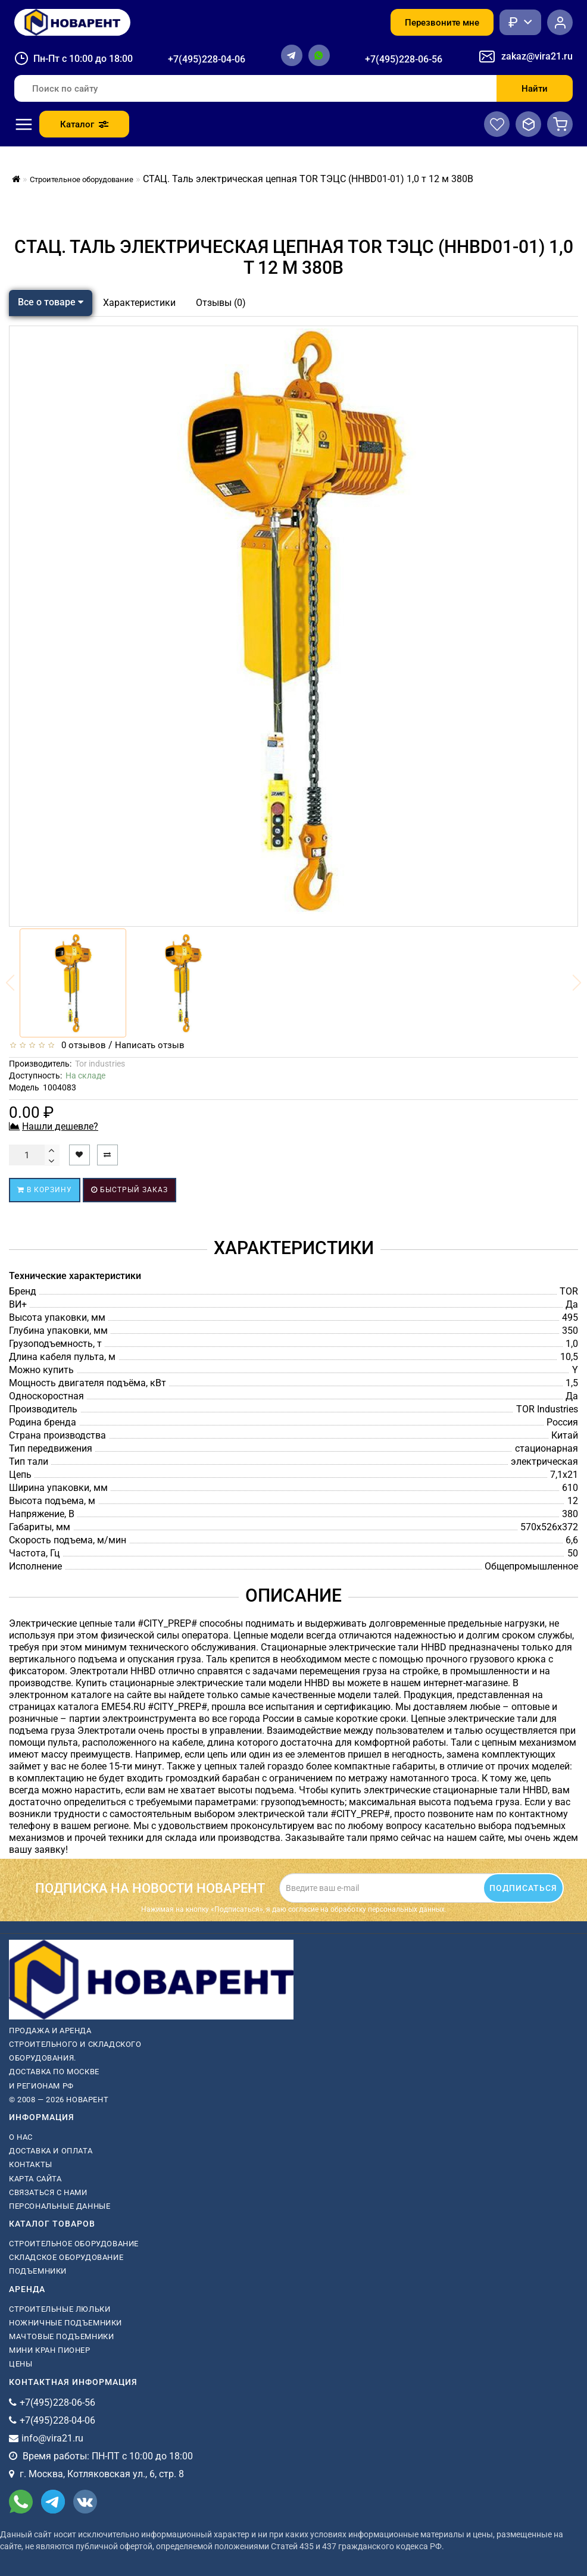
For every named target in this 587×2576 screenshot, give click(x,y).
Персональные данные (59, 2206)
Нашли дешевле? (60, 1126)
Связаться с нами (48, 2192)
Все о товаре (50, 302)
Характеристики (139, 302)
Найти (535, 88)
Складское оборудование (66, 2257)
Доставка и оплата (50, 2150)
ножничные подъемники (65, 2322)
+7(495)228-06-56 (403, 59)
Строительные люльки (59, 2309)
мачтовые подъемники (61, 2336)
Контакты (30, 2164)
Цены (20, 2363)
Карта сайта (35, 2178)
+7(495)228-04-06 (206, 59)
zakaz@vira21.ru (537, 56)
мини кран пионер (49, 2350)
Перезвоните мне (442, 22)
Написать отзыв (150, 1045)
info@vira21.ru (52, 2438)
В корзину (44, 1190)
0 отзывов (81, 1045)
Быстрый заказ (129, 1190)
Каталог (84, 124)
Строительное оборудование (74, 2243)
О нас (21, 2137)
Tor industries (100, 1063)
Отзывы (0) (221, 302)
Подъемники (38, 2270)
